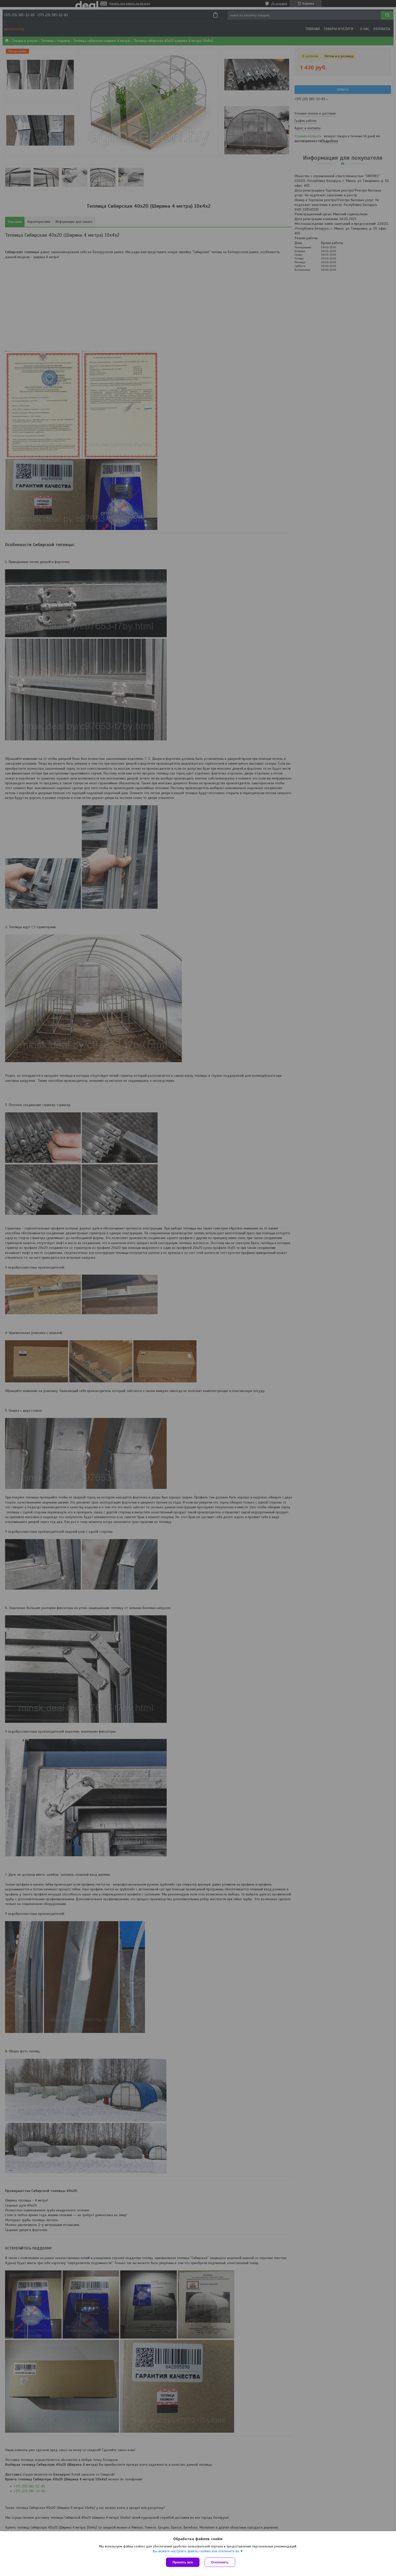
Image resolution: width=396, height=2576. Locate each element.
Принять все (182, 2562)
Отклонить (220, 2562)
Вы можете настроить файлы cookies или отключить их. (196, 2551)
